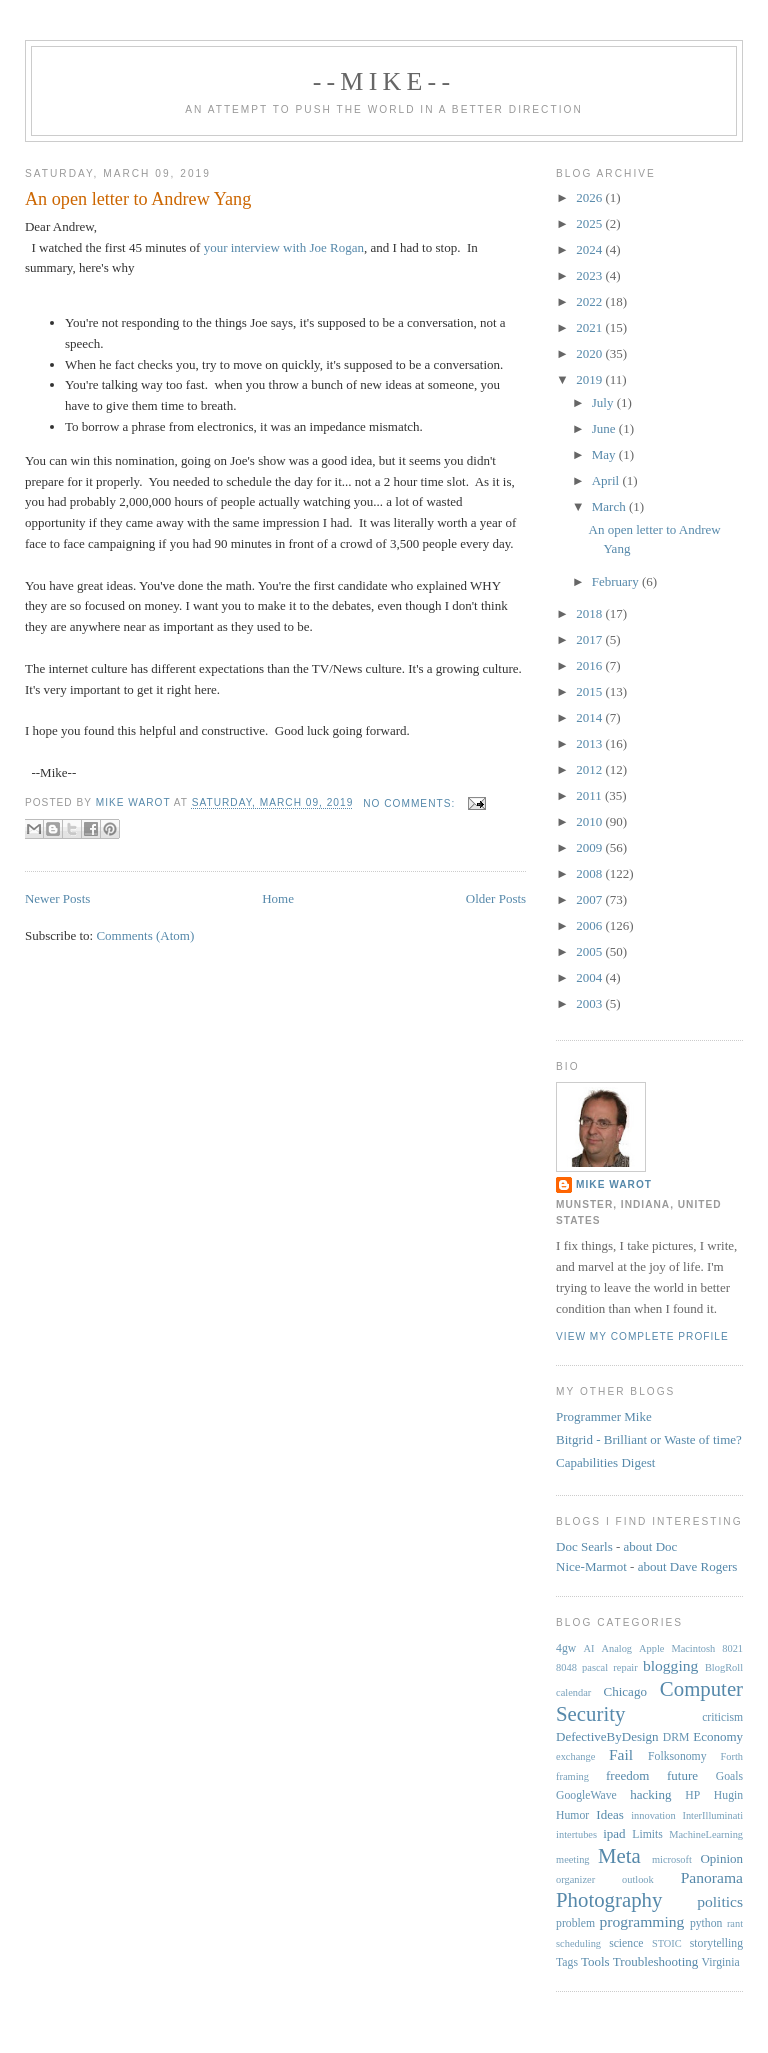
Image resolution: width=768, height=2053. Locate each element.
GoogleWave (586, 1795)
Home (278, 898)
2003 (590, 1003)
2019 (590, 379)
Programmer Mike (604, 1416)
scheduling (578, 1943)
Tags (567, 1962)
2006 (590, 925)
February (617, 581)
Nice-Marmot (591, 1566)
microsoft (672, 1859)
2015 (590, 691)
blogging (670, 1665)
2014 (590, 717)
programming (642, 1921)
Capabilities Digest (605, 1462)
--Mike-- (384, 81)
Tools (595, 1961)
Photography (609, 1899)
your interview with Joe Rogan (284, 247)
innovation (653, 1815)
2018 (590, 613)
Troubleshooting (655, 1961)
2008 (590, 873)
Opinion (721, 1858)
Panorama (712, 1877)
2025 (590, 223)
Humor (572, 1815)
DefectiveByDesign (607, 1736)
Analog (616, 1648)
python (706, 1923)
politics (720, 1901)
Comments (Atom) (145, 935)
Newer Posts (57, 898)
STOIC (667, 1943)
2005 (590, 951)
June (605, 428)
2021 (590, 327)
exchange (575, 1756)
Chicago (625, 1691)
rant (735, 1923)
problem (575, 1923)
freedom (627, 1775)
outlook (638, 1879)
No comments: (411, 803)
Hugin (728, 1795)
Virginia (721, 1962)
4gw (566, 1648)
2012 (590, 769)
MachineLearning (706, 1834)
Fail (621, 1754)
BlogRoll (724, 1667)
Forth (732, 1756)
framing (572, 1776)
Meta (619, 1855)
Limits (647, 1834)
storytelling (716, 1943)
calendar (573, 1692)
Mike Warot (614, 1184)
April (607, 480)
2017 (590, 639)
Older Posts (496, 898)
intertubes (576, 1834)
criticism (722, 1717)
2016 (590, 665)
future (682, 1775)
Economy (718, 1736)
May (605, 454)
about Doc (651, 1546)
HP (692, 1795)
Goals (729, 1776)
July (604, 402)
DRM (676, 1737)
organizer (575, 1879)
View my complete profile (642, 1336)
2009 (590, 847)
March (610, 506)
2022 (590, 301)
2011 (590, 795)
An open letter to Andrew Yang (138, 199)
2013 (590, 743)
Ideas (609, 1814)
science (626, 1943)
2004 (590, 977)
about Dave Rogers (688, 1566)
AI (589, 1648)
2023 (590, 275)
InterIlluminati (712, 1815)
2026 (590, 197)
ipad (614, 1833)
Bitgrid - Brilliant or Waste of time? (649, 1439)
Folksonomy (677, 1756)
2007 (590, 899)
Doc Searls (584, 1546)
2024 (590, 249)
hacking (650, 1794)
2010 (590, 821)
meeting (572, 1859)
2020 (590, 353)
